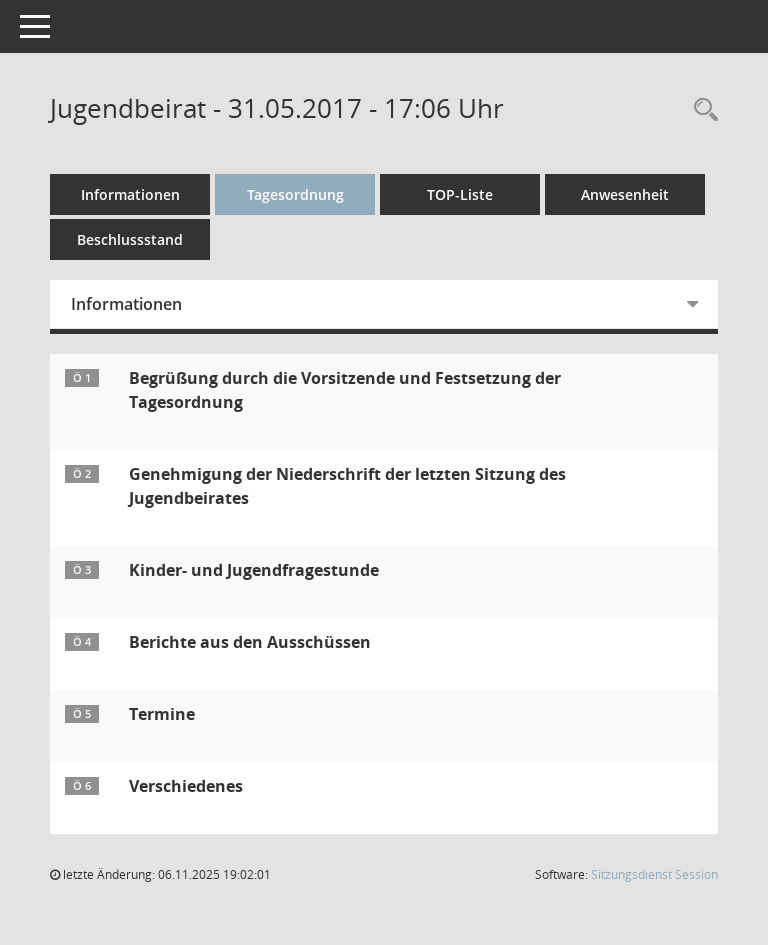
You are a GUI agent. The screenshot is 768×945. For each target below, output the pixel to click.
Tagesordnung (295, 194)
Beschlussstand (130, 239)
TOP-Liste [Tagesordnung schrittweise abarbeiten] (460, 194)
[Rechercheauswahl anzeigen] (701, 110)
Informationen (130, 194)
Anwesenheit (625, 194)
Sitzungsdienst (654, 874)
